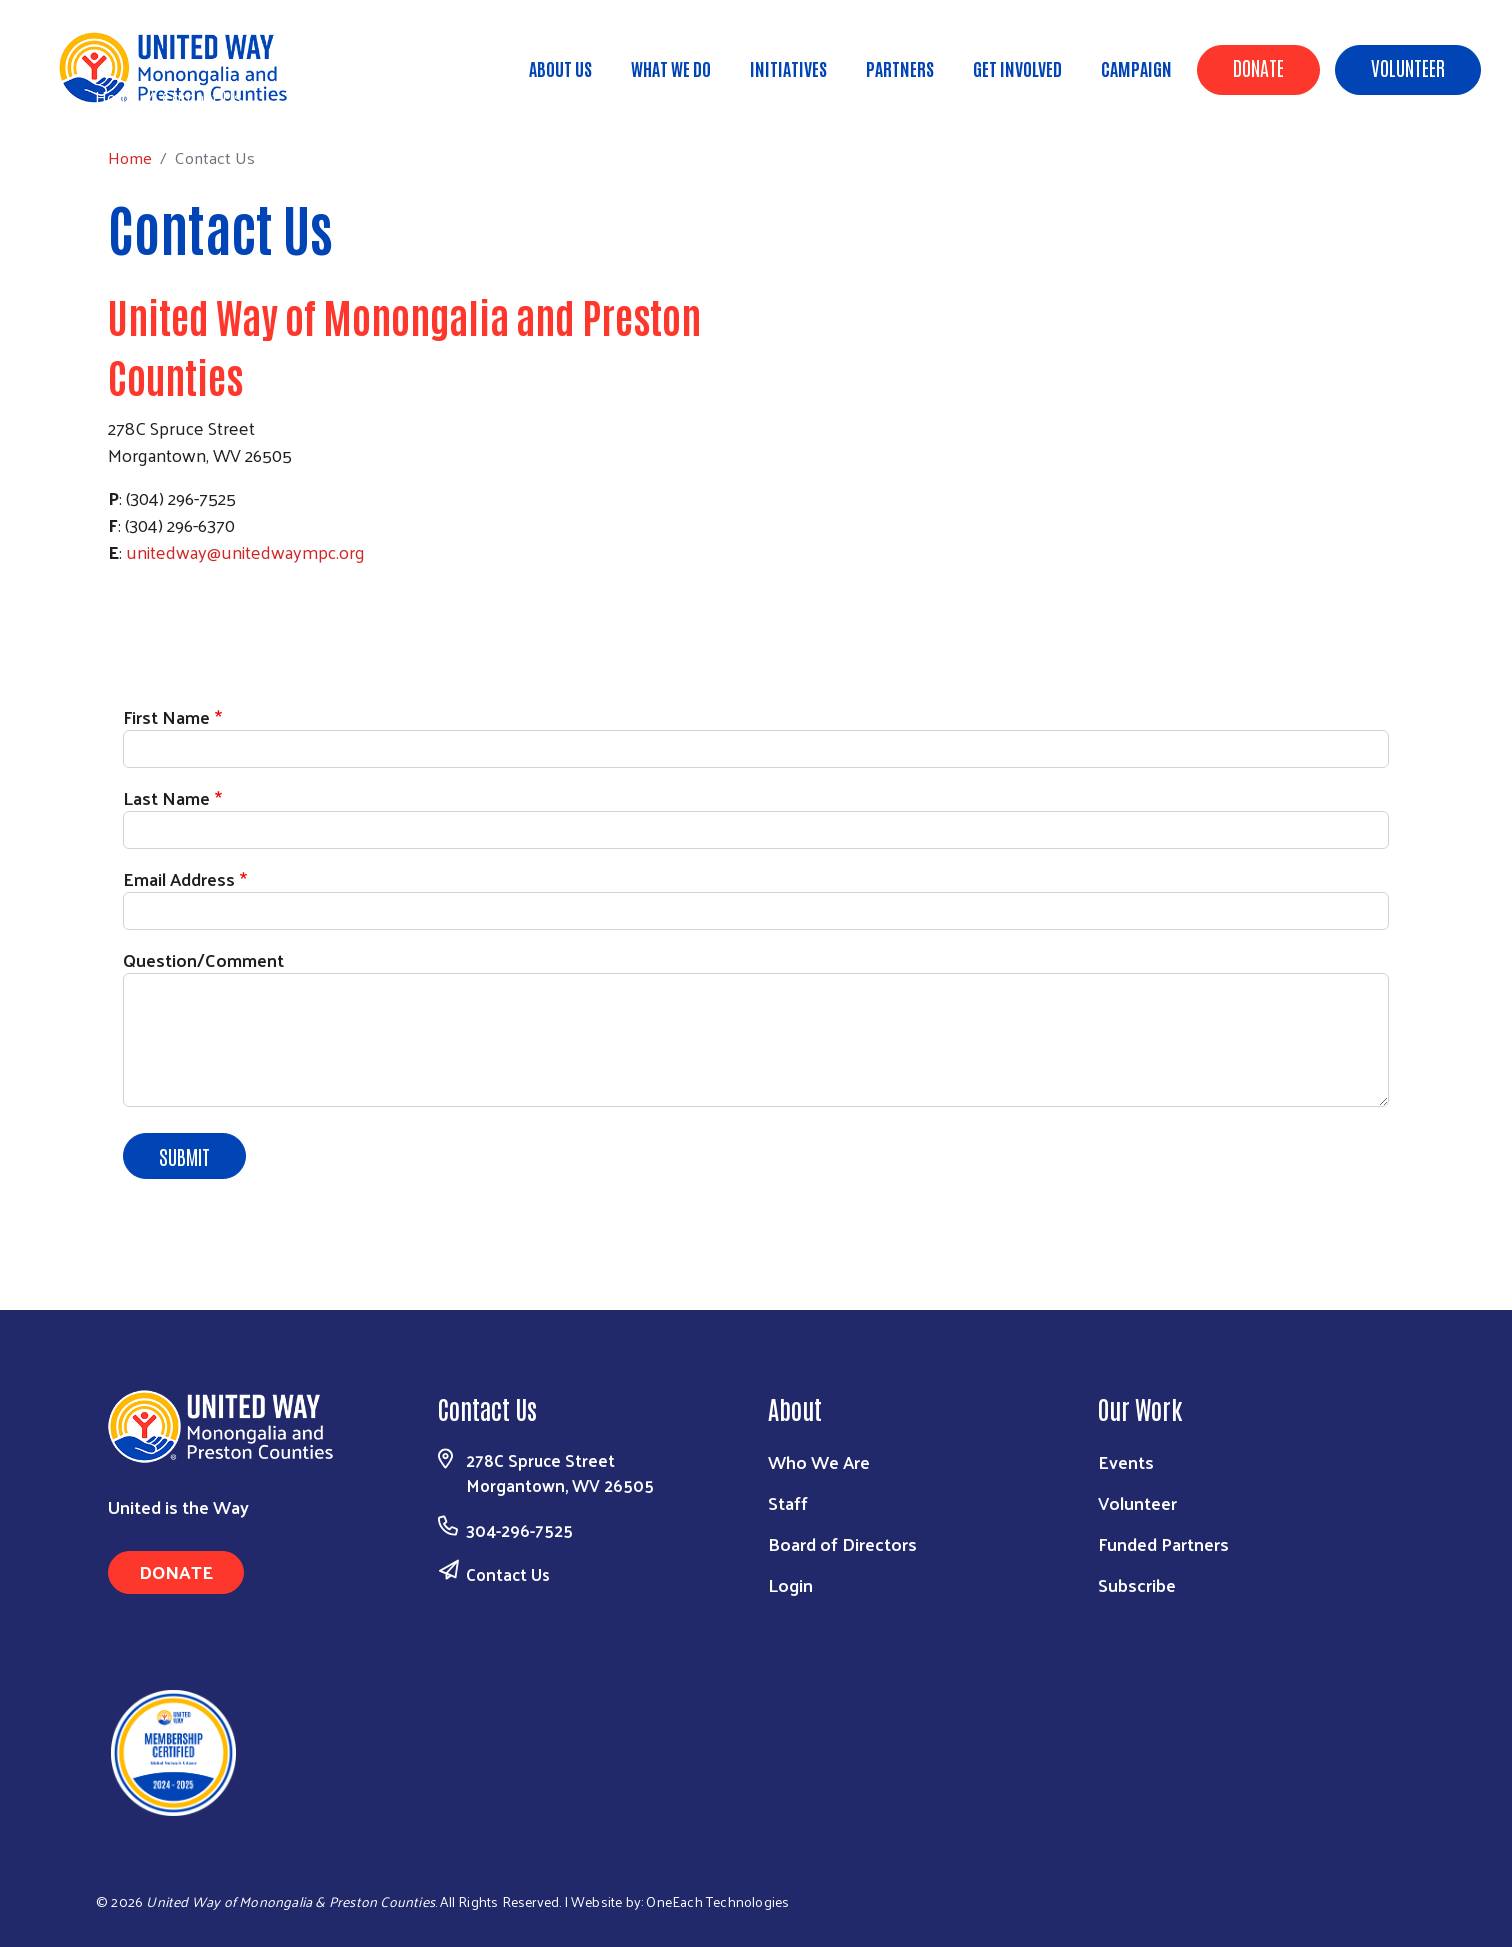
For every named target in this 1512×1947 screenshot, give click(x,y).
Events (1126, 1461)
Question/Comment (203, 959)
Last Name (166, 797)
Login (790, 1584)
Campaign (1136, 68)
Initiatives (788, 68)
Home (117, 96)
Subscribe (1137, 1584)
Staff (788, 1502)
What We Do (671, 68)
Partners (900, 68)
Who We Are (819, 1461)
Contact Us (508, 1574)
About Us (560, 68)
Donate (1258, 67)
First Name (166, 716)
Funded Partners (1163, 1543)
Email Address (179, 878)
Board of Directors (842, 1543)
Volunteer (1408, 67)
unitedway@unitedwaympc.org (245, 551)
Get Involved (1017, 68)
